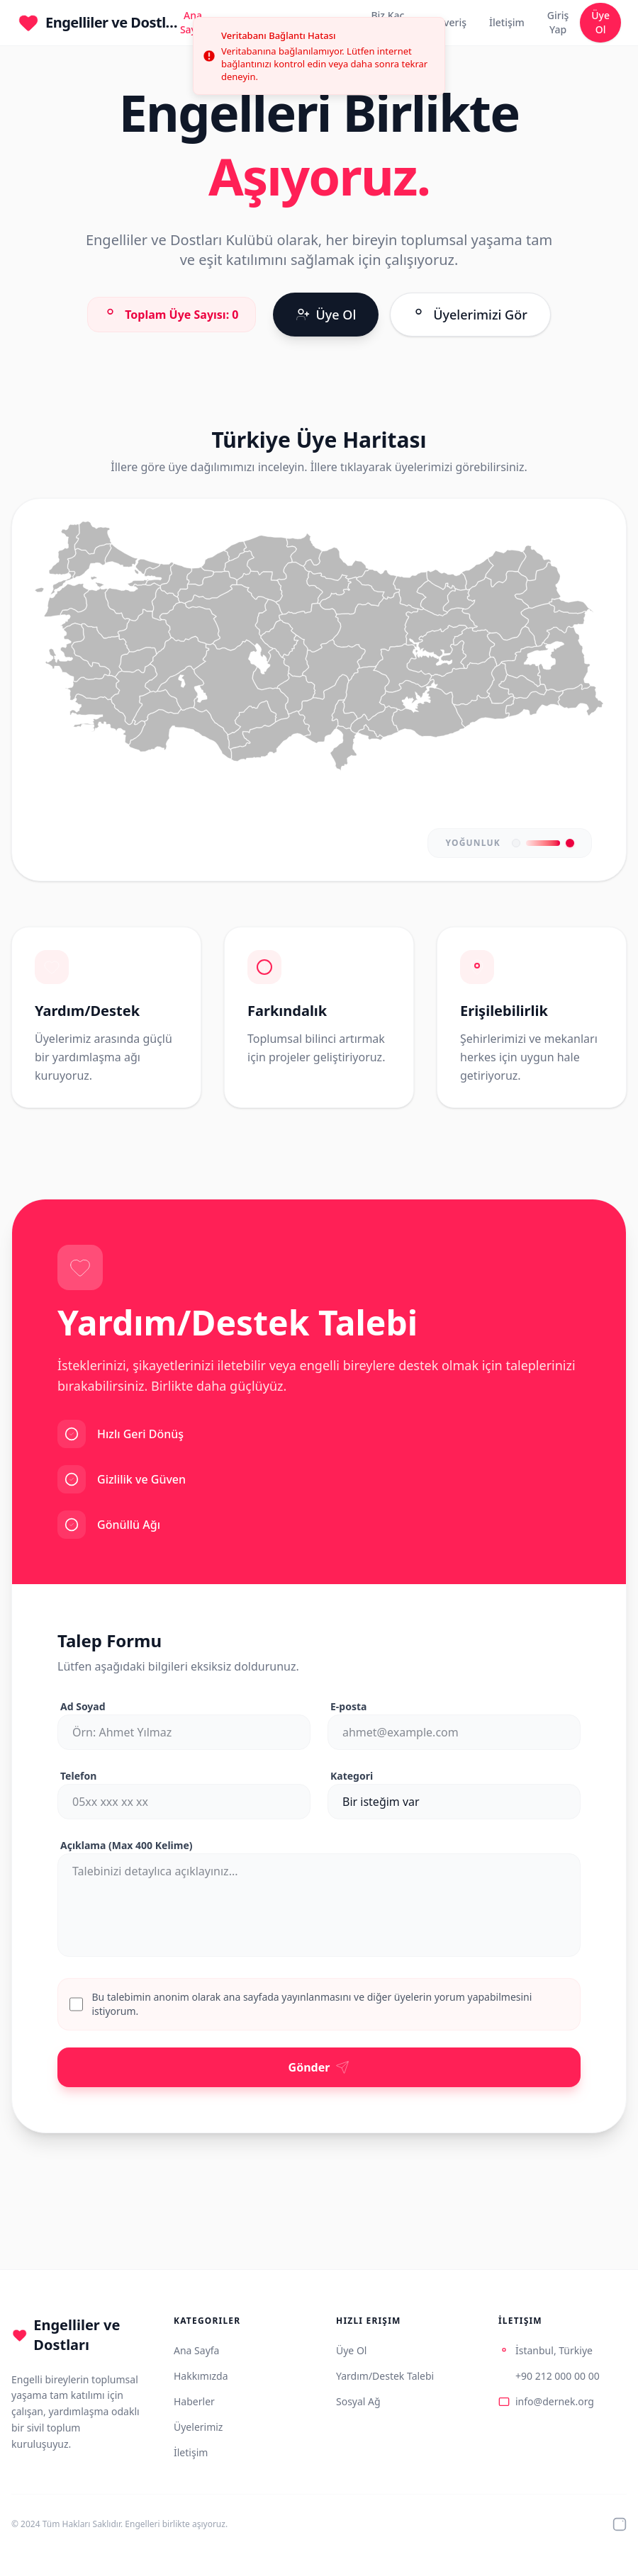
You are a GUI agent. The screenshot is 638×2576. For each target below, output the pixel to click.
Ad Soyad (83, 1706)
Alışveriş (446, 22)
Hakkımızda (201, 2376)
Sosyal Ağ (358, 2401)
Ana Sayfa (196, 2350)
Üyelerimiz (198, 2427)
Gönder (319, 2067)
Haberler (194, 2401)
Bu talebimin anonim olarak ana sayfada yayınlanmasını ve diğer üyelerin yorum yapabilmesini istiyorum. (311, 2004)
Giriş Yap (558, 22)
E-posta (348, 1706)
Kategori (351, 1776)
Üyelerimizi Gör (470, 314)
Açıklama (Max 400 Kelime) (126, 1845)
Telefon (78, 1776)
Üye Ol (600, 22)
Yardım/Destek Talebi (385, 2376)
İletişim (507, 22)
